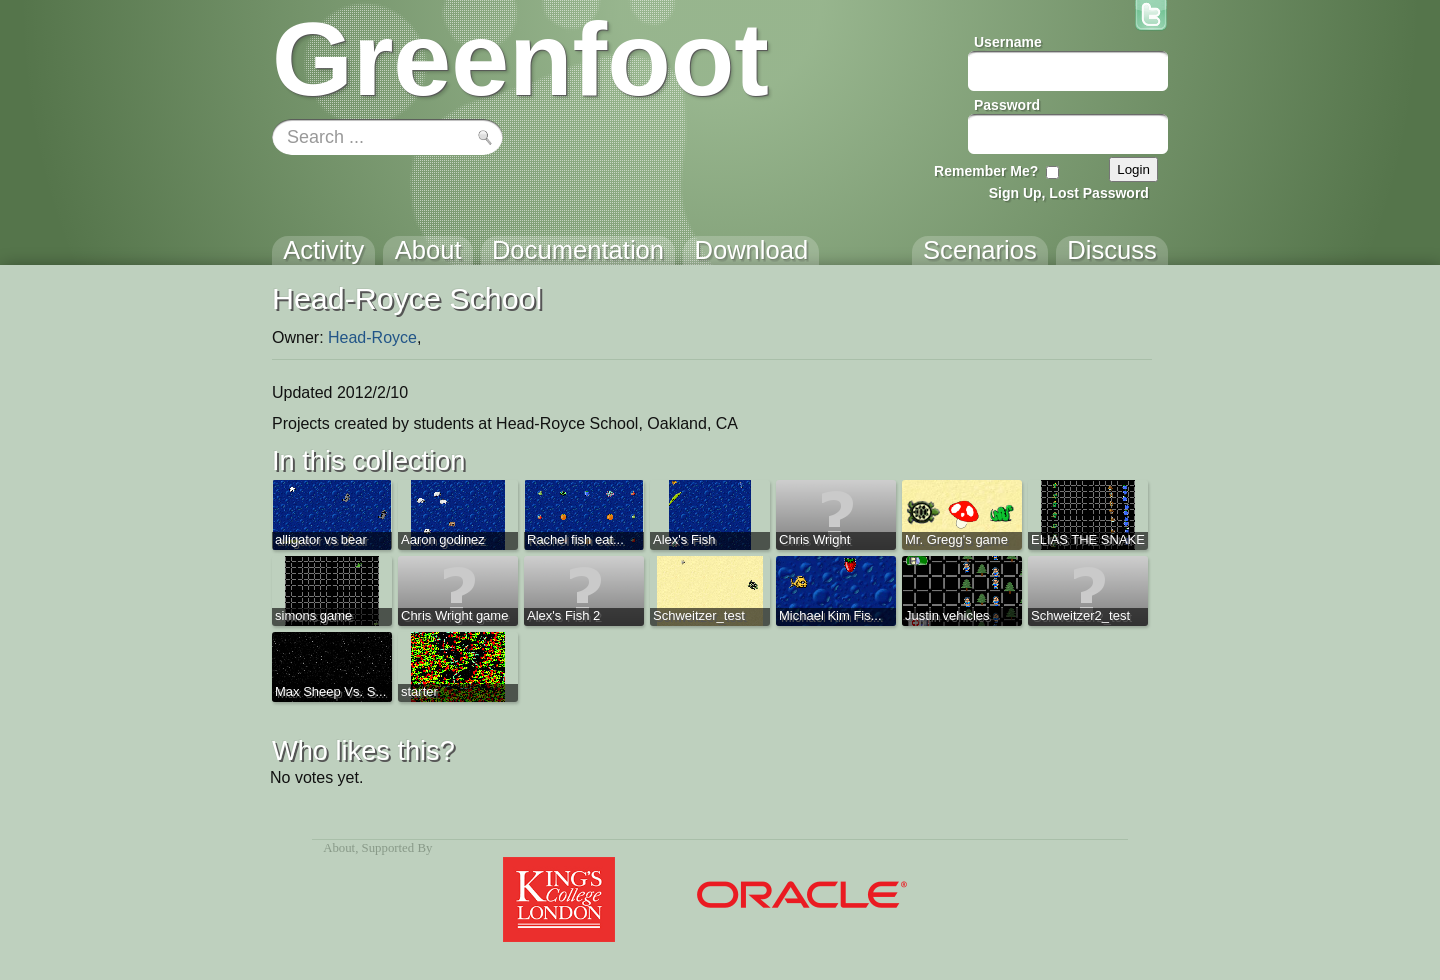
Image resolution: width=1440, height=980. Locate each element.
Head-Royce (372, 337)
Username (1008, 42)
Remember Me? (986, 171)
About (339, 848)
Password (1007, 105)
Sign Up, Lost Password (1069, 193)
